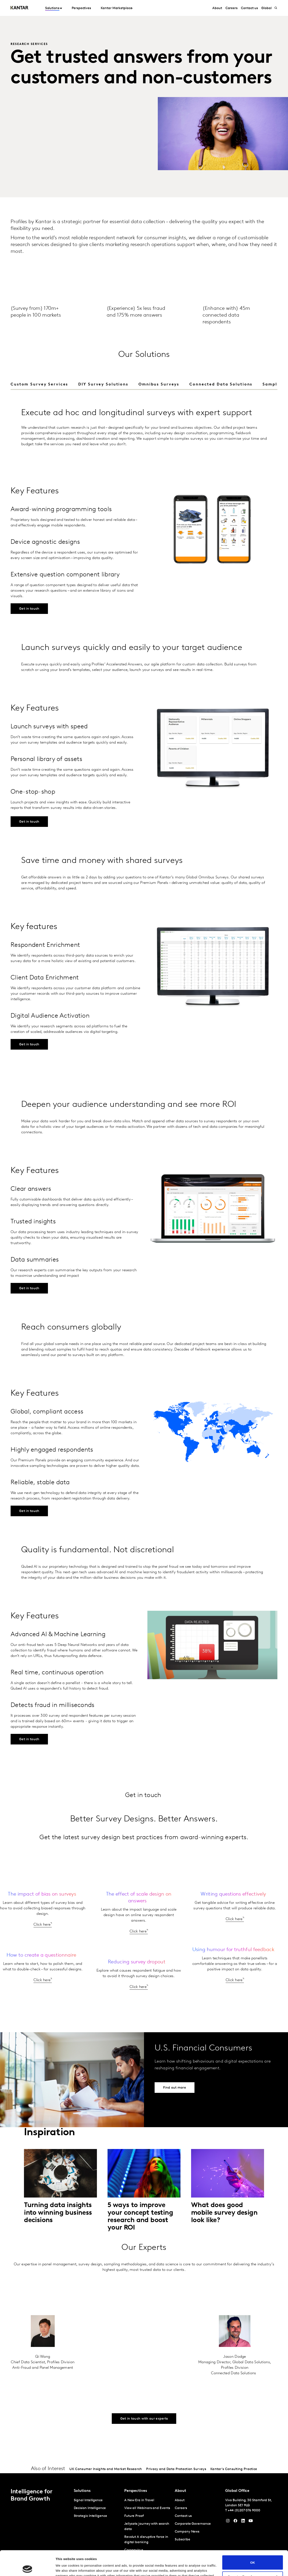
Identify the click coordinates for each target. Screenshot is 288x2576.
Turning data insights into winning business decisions (58, 2213)
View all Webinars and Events (147, 2508)
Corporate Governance (193, 2524)
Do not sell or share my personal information (252, 2553)
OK (252, 2537)
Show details (65, 2567)
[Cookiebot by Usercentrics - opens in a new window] (27, 2568)
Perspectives (81, 8)
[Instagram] (227, 2521)
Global (266, 8)
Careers (231, 8)
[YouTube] (243, 2521)
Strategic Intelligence (90, 2516)
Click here (42, 1925)
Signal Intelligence (88, 2500)
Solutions (52, 8)
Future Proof (134, 2516)
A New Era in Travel (139, 2500)
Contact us (249, 8)
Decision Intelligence (90, 2508)
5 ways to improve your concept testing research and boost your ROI (140, 2216)
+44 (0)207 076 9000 (244, 2510)
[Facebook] (235, 2521)
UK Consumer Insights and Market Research (105, 2469)
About (217, 8)
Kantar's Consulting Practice (233, 2469)
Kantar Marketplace (116, 8)
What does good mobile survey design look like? (224, 2213)
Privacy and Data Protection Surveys (176, 2469)
